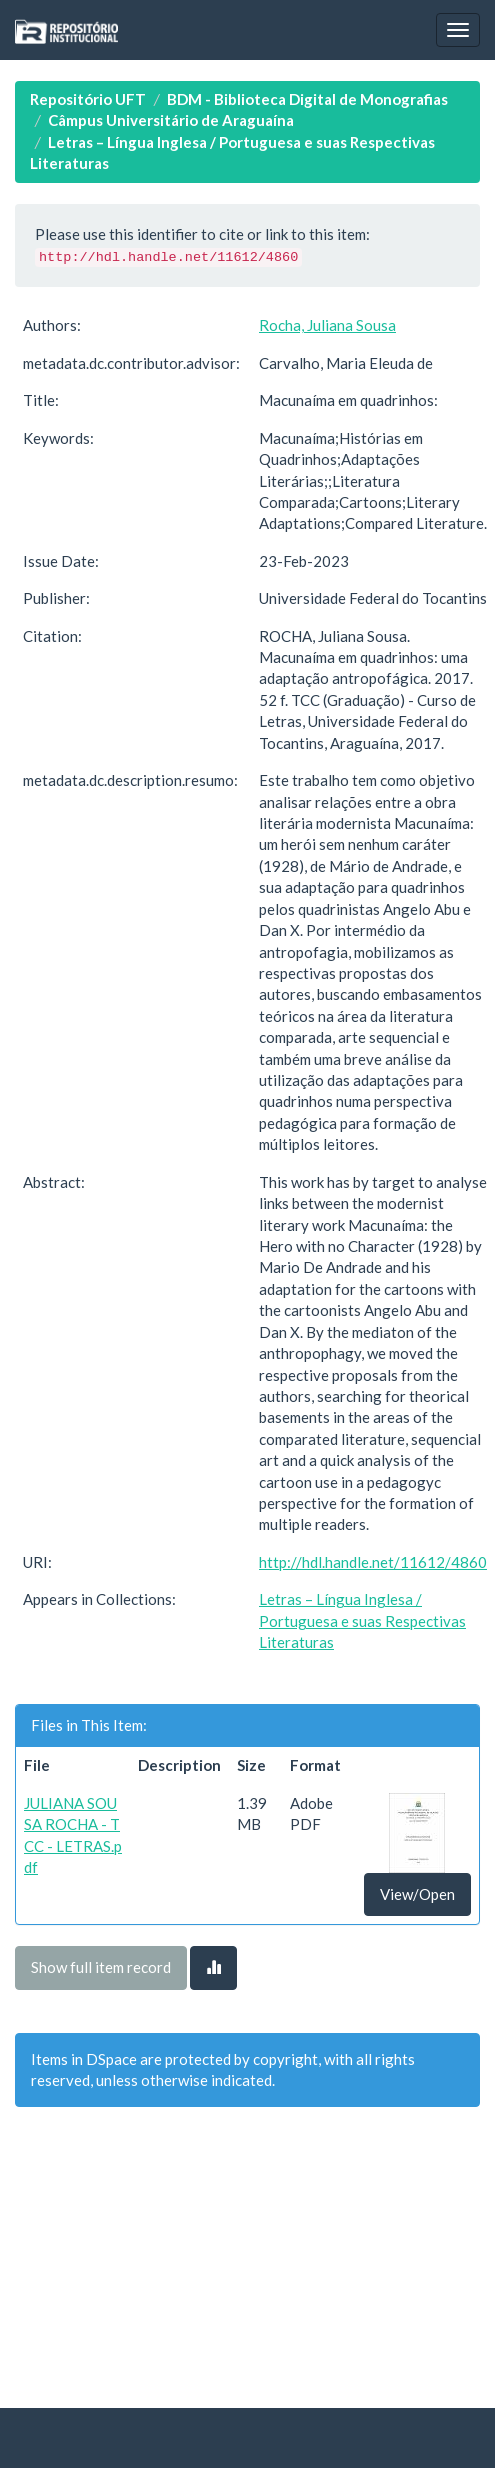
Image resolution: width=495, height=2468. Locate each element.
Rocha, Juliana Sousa (327, 325)
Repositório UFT (88, 99)
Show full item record (101, 1967)
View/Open (417, 1894)
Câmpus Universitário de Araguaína (171, 120)
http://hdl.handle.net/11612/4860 (373, 1562)
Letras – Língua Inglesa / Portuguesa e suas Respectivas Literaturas (362, 1620)
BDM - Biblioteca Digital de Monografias (307, 99)
